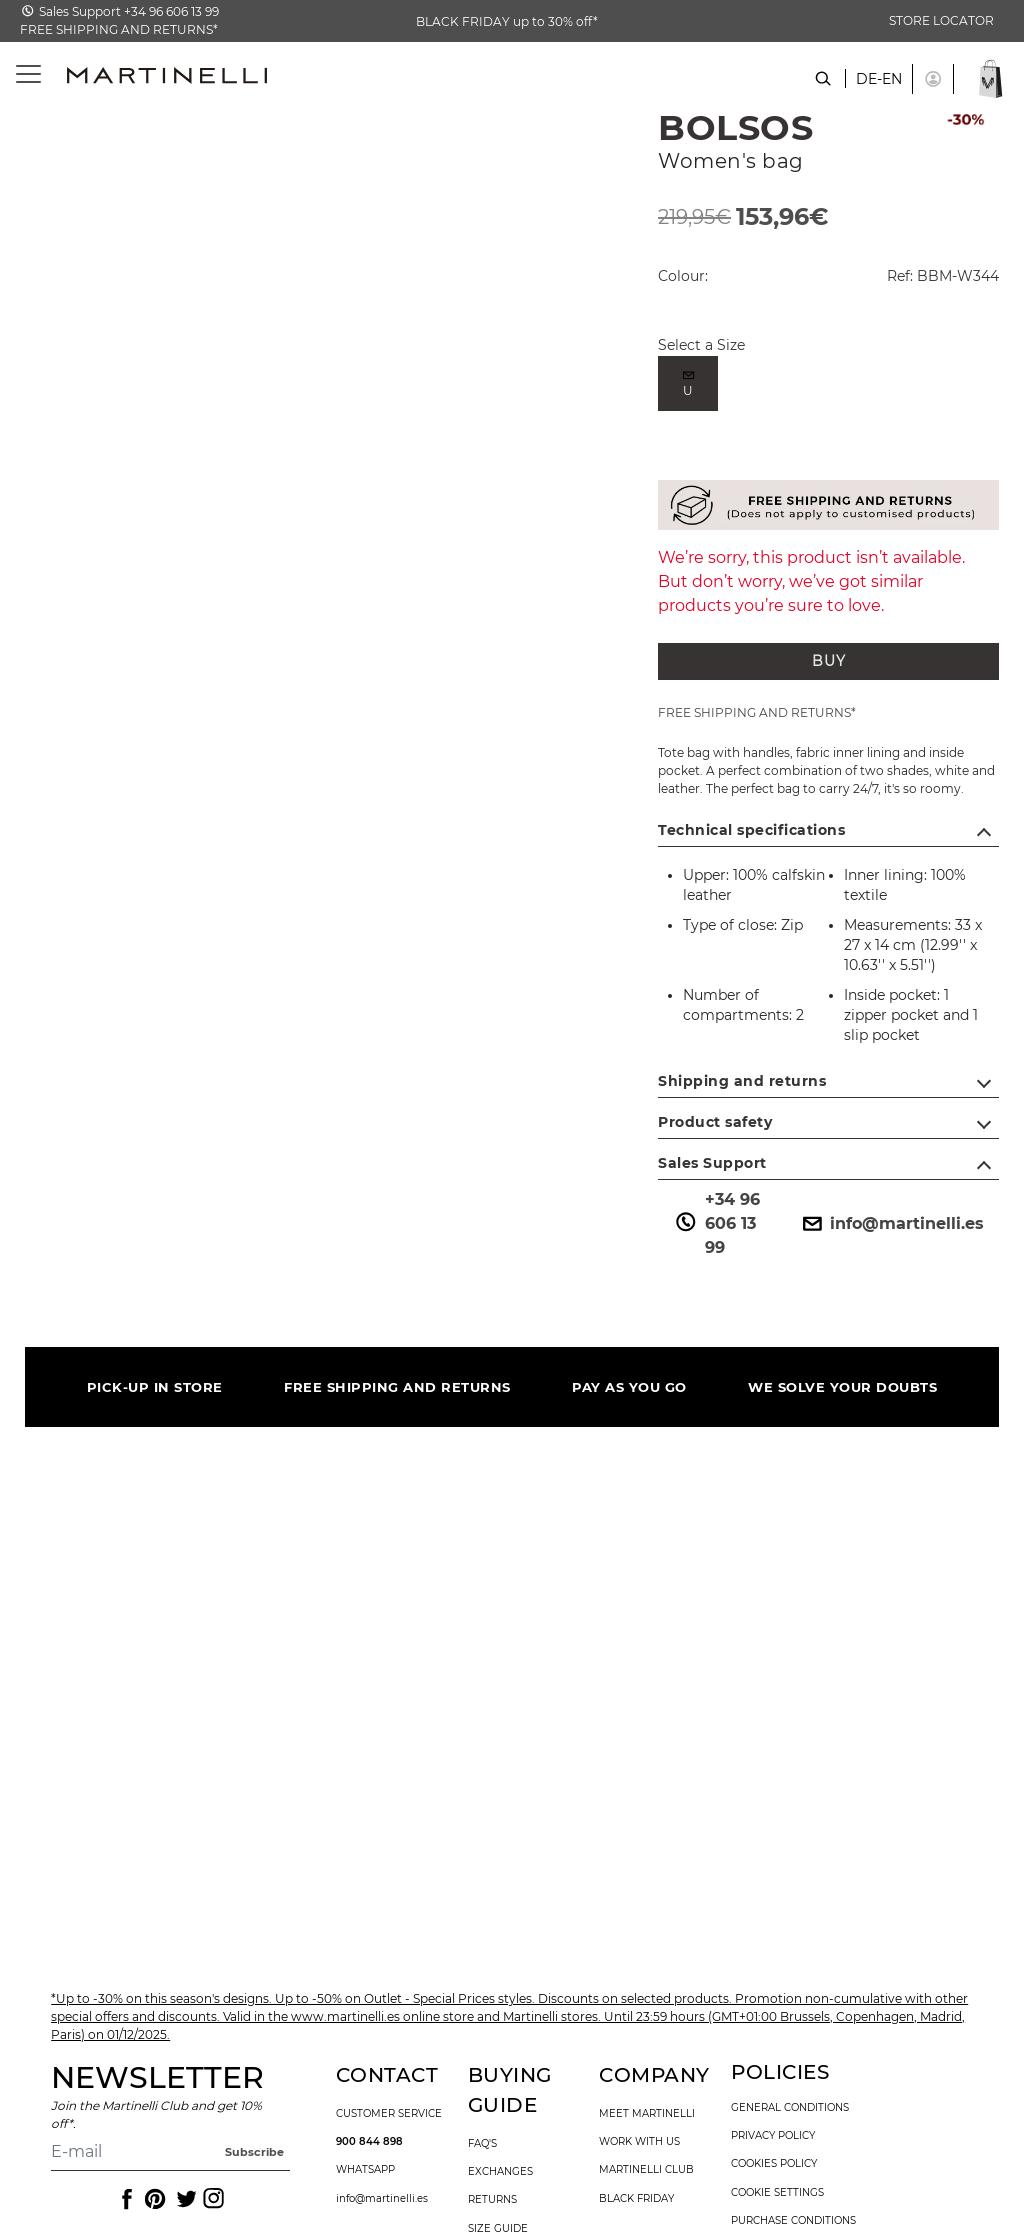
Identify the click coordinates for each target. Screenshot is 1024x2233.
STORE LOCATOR (941, 20)
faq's (482, 2144)
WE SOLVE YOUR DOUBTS (842, 1387)
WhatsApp (365, 2170)
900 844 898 (369, 2142)
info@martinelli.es (891, 1224)
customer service (389, 2114)
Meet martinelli (647, 2114)
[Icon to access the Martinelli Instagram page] (212, 2199)
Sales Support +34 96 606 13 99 (129, 11)
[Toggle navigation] (17, 74)
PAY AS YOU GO (629, 1387)
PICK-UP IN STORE (155, 1387)
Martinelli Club (646, 2170)
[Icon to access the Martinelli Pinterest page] (154, 2199)
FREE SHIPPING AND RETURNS (397, 1387)
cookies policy (774, 2164)
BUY (829, 661)
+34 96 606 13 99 (716, 1223)
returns (492, 2200)
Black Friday (636, 2199)
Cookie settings (777, 2193)
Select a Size (701, 345)
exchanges (500, 2172)
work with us (639, 2142)
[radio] (688, 383)
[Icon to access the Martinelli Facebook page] (125, 2199)
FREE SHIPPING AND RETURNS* (119, 29)
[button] (933, 79)
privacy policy (773, 2136)
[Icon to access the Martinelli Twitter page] (183, 2199)
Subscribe (254, 2152)
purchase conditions (793, 2221)
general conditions (790, 2108)
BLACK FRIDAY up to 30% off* (507, 21)
